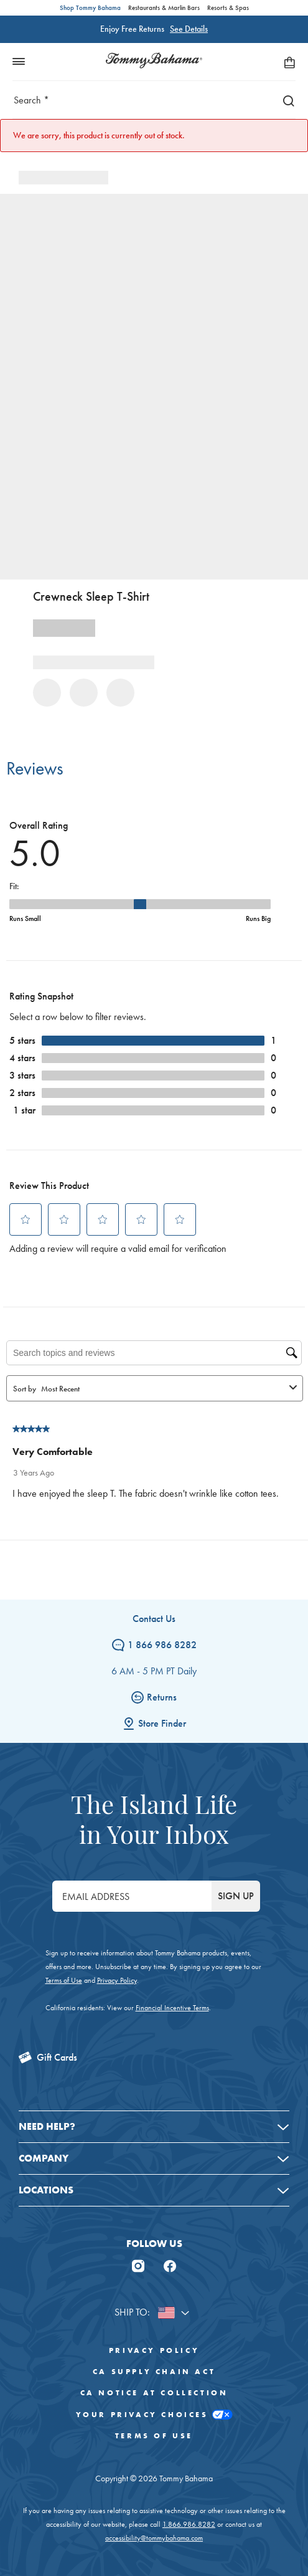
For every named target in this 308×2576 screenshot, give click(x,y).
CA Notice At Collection (154, 2393)
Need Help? (47, 2126)
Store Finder (154, 1723)
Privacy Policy (117, 1980)
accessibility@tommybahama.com (154, 2538)
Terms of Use (63, 1980)
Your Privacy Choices (154, 2415)
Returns (154, 1697)
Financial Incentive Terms (172, 2008)
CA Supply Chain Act (154, 2372)
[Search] (286, 100)
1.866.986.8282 (188, 2524)
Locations (46, 2190)
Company (43, 2158)
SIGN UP (236, 1895)
